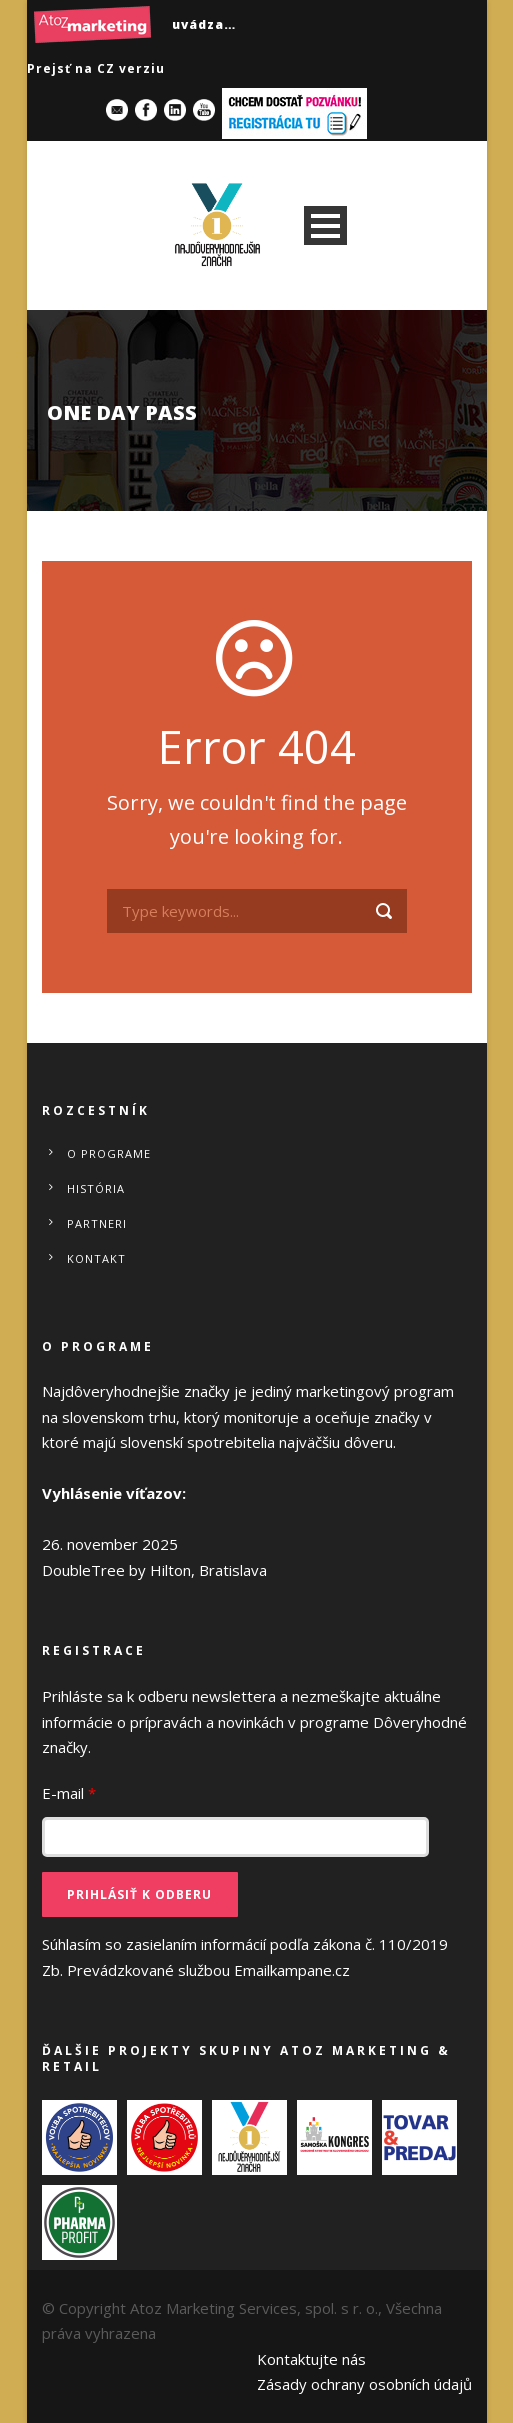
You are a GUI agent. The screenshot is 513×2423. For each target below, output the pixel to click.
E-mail (69, 1793)
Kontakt (96, 1258)
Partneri (97, 1223)
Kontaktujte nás (311, 2359)
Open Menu (325, 225)
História (96, 1188)
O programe (109, 1153)
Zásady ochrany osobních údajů (364, 2384)
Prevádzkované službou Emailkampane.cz (208, 1970)
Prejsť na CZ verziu (96, 68)
